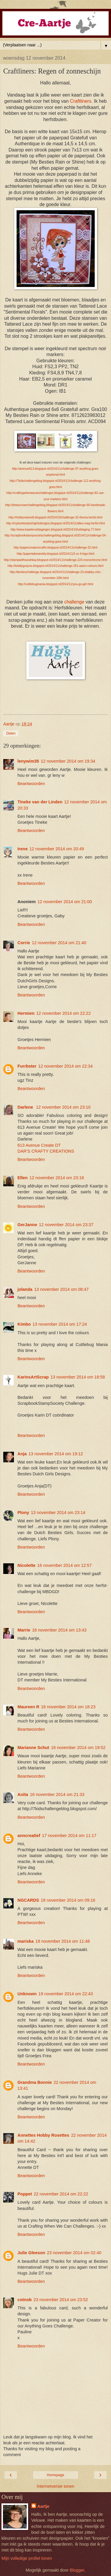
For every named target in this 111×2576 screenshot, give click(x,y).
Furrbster (26, 1066)
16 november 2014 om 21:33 (57, 1794)
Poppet (24, 2194)
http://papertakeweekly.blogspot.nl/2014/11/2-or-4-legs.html (55, 553)
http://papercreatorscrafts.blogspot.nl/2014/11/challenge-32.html (55, 547)
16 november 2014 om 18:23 (68, 1706)
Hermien (26, 1013)
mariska (25, 1941)
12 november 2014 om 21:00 (65, 901)
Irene (22, 848)
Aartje (43, 2506)
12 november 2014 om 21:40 (59, 942)
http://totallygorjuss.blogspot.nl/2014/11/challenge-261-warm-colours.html (55, 565)
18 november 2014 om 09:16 (68, 1900)
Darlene (25, 1107)
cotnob (24, 2299)
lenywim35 (28, 761)
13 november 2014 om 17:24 (60, 1324)
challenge (74, 601)
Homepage (55, 2475)
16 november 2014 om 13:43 (59, 1630)
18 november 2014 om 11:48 (62, 1941)
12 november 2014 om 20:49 (56, 848)
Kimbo (24, 1324)
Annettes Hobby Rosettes (43, 2135)
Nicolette (26, 1565)
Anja (22, 1453)
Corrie (23, 942)
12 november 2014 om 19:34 (68, 761)
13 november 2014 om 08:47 (61, 1289)
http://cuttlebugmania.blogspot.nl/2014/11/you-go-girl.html (55, 584)
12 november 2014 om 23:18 (56, 1177)
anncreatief (28, 1835)
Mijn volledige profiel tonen (26, 2558)
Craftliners (80, 101)
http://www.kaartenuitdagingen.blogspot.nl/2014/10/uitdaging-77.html (56, 529)
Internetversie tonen (55, 2486)
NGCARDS (28, 1900)
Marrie (23, 1630)
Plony (23, 1512)
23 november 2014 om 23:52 (60, 2299)
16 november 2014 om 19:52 (78, 1747)
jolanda (24, 1289)
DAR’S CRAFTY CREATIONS (45, 1151)
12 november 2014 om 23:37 (66, 1224)
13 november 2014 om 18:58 (78, 1377)
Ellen (22, 1177)
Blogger (77, 2570)
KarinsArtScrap (33, 1377)
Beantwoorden (31, 783)
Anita (22, 1794)
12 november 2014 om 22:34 (65, 1066)
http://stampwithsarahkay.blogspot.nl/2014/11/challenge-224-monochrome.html (55, 560)
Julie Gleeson (31, 2252)
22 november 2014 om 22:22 (61, 2194)
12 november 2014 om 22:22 (63, 1013)
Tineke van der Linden (39, 802)
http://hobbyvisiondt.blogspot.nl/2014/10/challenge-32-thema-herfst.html (55, 517)
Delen (10, 733)
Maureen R (28, 1706)
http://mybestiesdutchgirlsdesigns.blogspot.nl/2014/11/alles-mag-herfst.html (55, 523)
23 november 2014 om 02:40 (74, 2252)
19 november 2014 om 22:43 (65, 1993)
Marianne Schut (33, 1747)
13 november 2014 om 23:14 (58, 1512)
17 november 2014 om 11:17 (69, 1835)
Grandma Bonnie (34, 2082)
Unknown (27, 1993)
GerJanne (27, 1224)
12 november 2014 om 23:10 (63, 1107)
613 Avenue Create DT (39, 1145)
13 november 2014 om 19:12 (55, 1453)
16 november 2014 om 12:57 (64, 1565)
